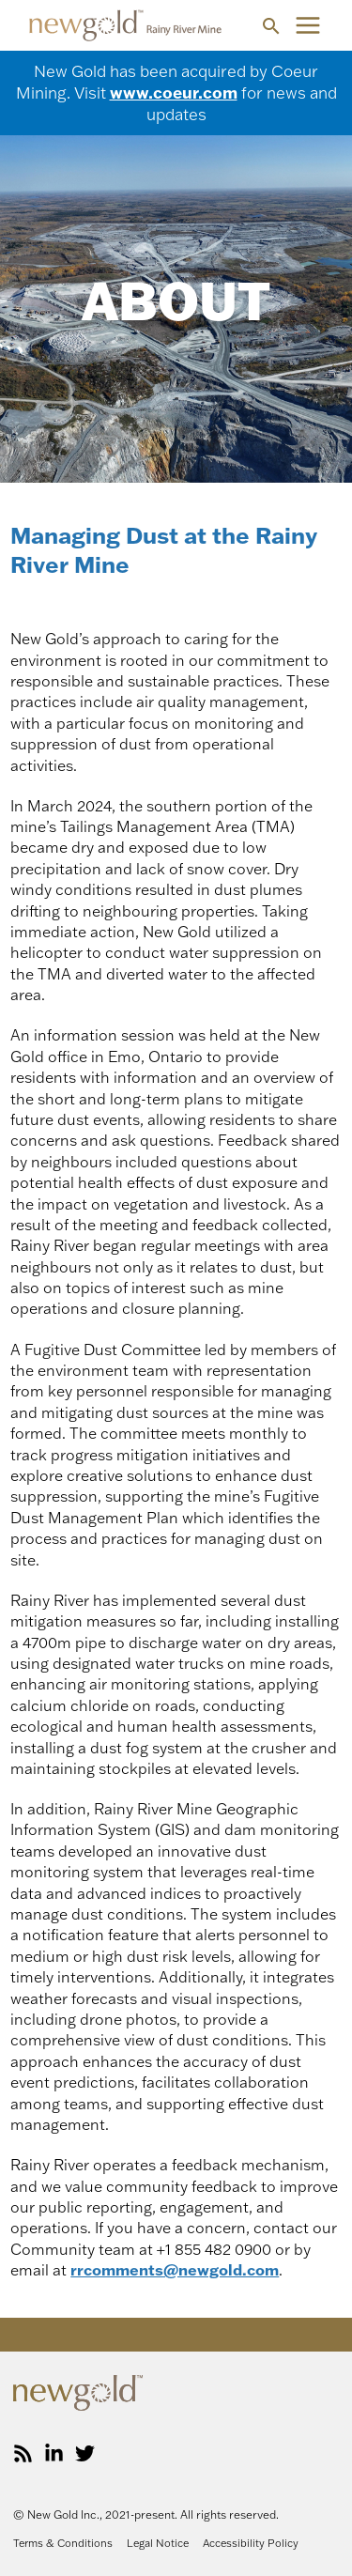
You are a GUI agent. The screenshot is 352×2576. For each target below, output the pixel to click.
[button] (271, 26)
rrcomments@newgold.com (174, 2269)
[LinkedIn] (54, 2453)
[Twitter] (85, 2453)
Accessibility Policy (250, 2543)
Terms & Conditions (63, 2543)
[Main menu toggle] (308, 25)
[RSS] (23, 2453)
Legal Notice (158, 2543)
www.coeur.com (173, 92)
